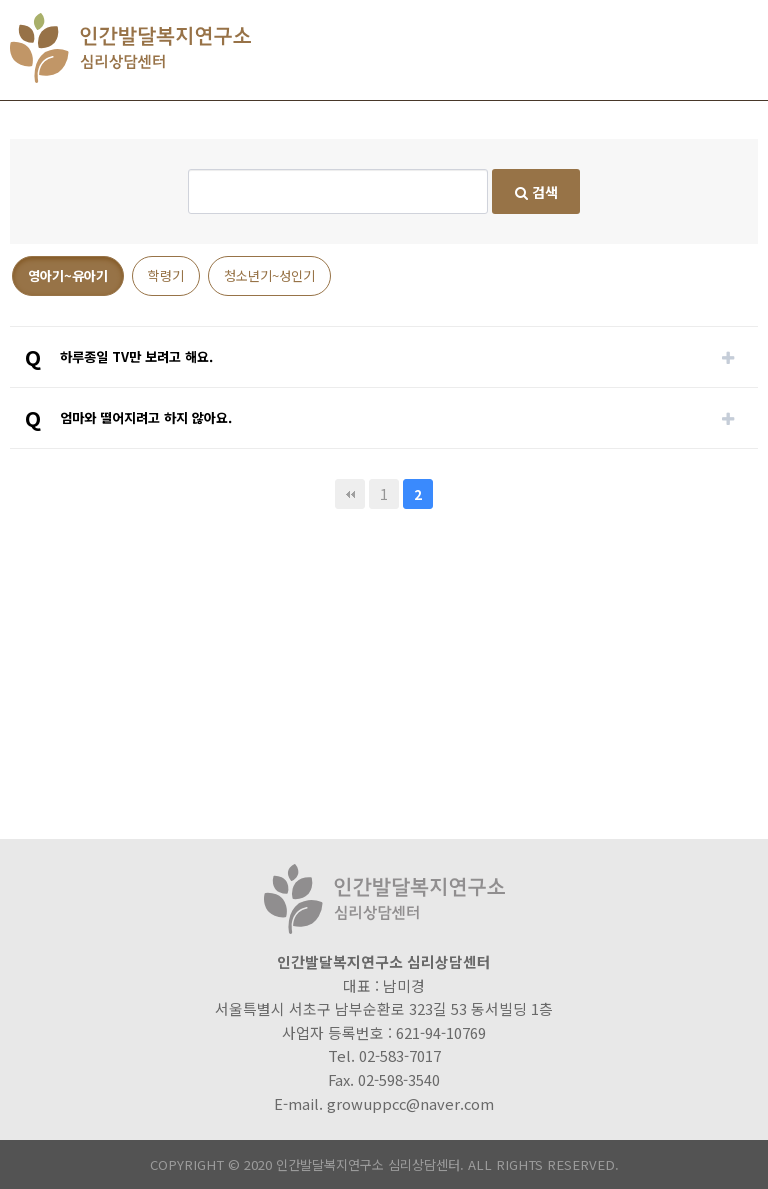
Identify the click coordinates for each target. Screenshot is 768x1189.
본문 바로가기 (0, 0)
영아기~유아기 (68, 275)
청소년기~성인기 (269, 275)
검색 (536, 192)
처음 (350, 494)
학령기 (166, 275)
